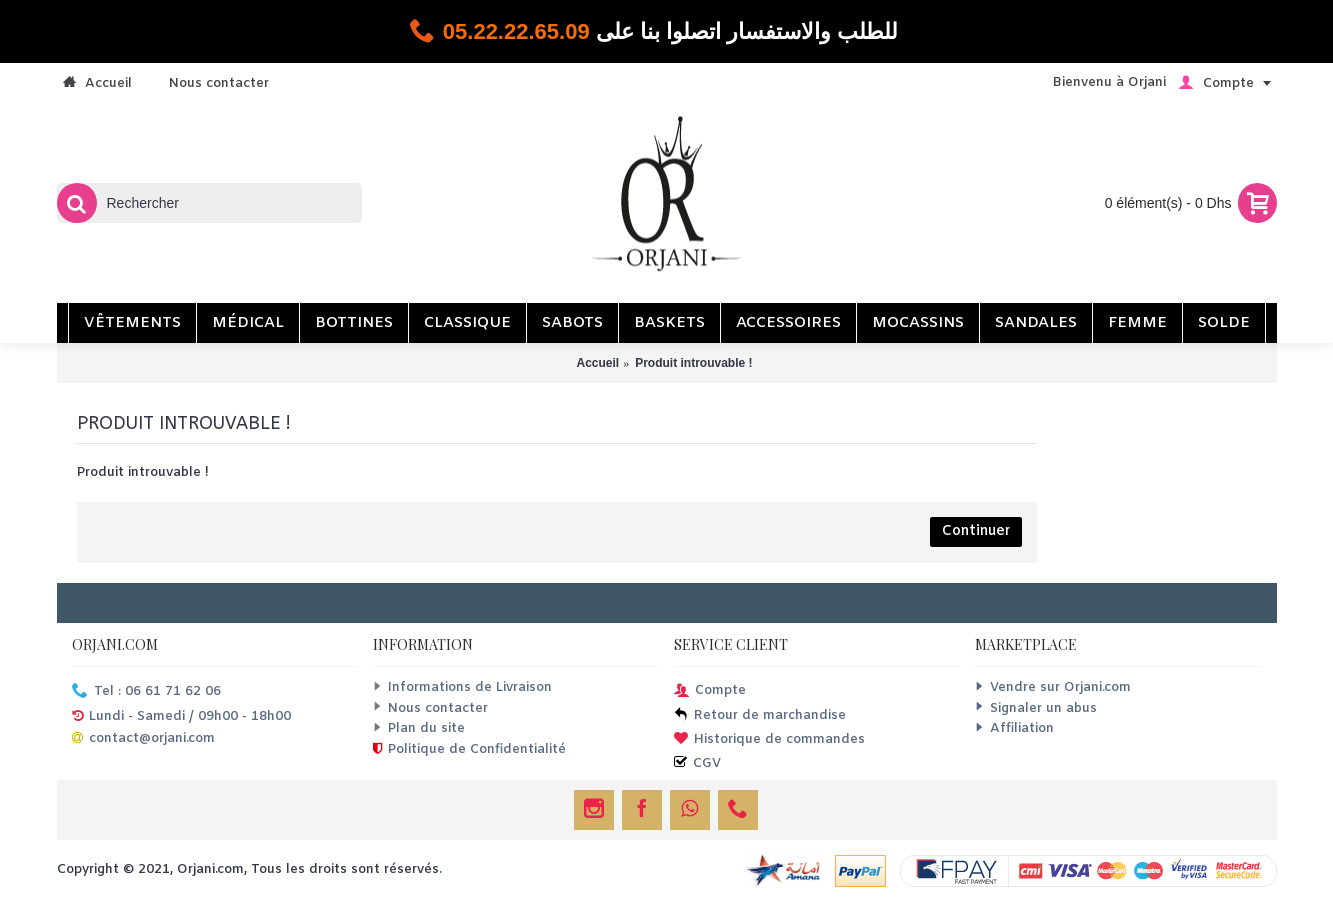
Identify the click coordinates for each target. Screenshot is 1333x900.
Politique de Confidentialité (469, 750)
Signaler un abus (1036, 708)
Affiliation (1014, 728)
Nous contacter (430, 708)
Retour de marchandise (760, 716)
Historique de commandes (769, 740)
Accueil (597, 363)
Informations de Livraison (462, 687)
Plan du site (419, 728)
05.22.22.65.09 (516, 31)
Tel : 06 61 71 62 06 (146, 692)
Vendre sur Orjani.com (1053, 687)
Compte (710, 692)
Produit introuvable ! (693, 363)
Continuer (976, 531)
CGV (697, 764)
